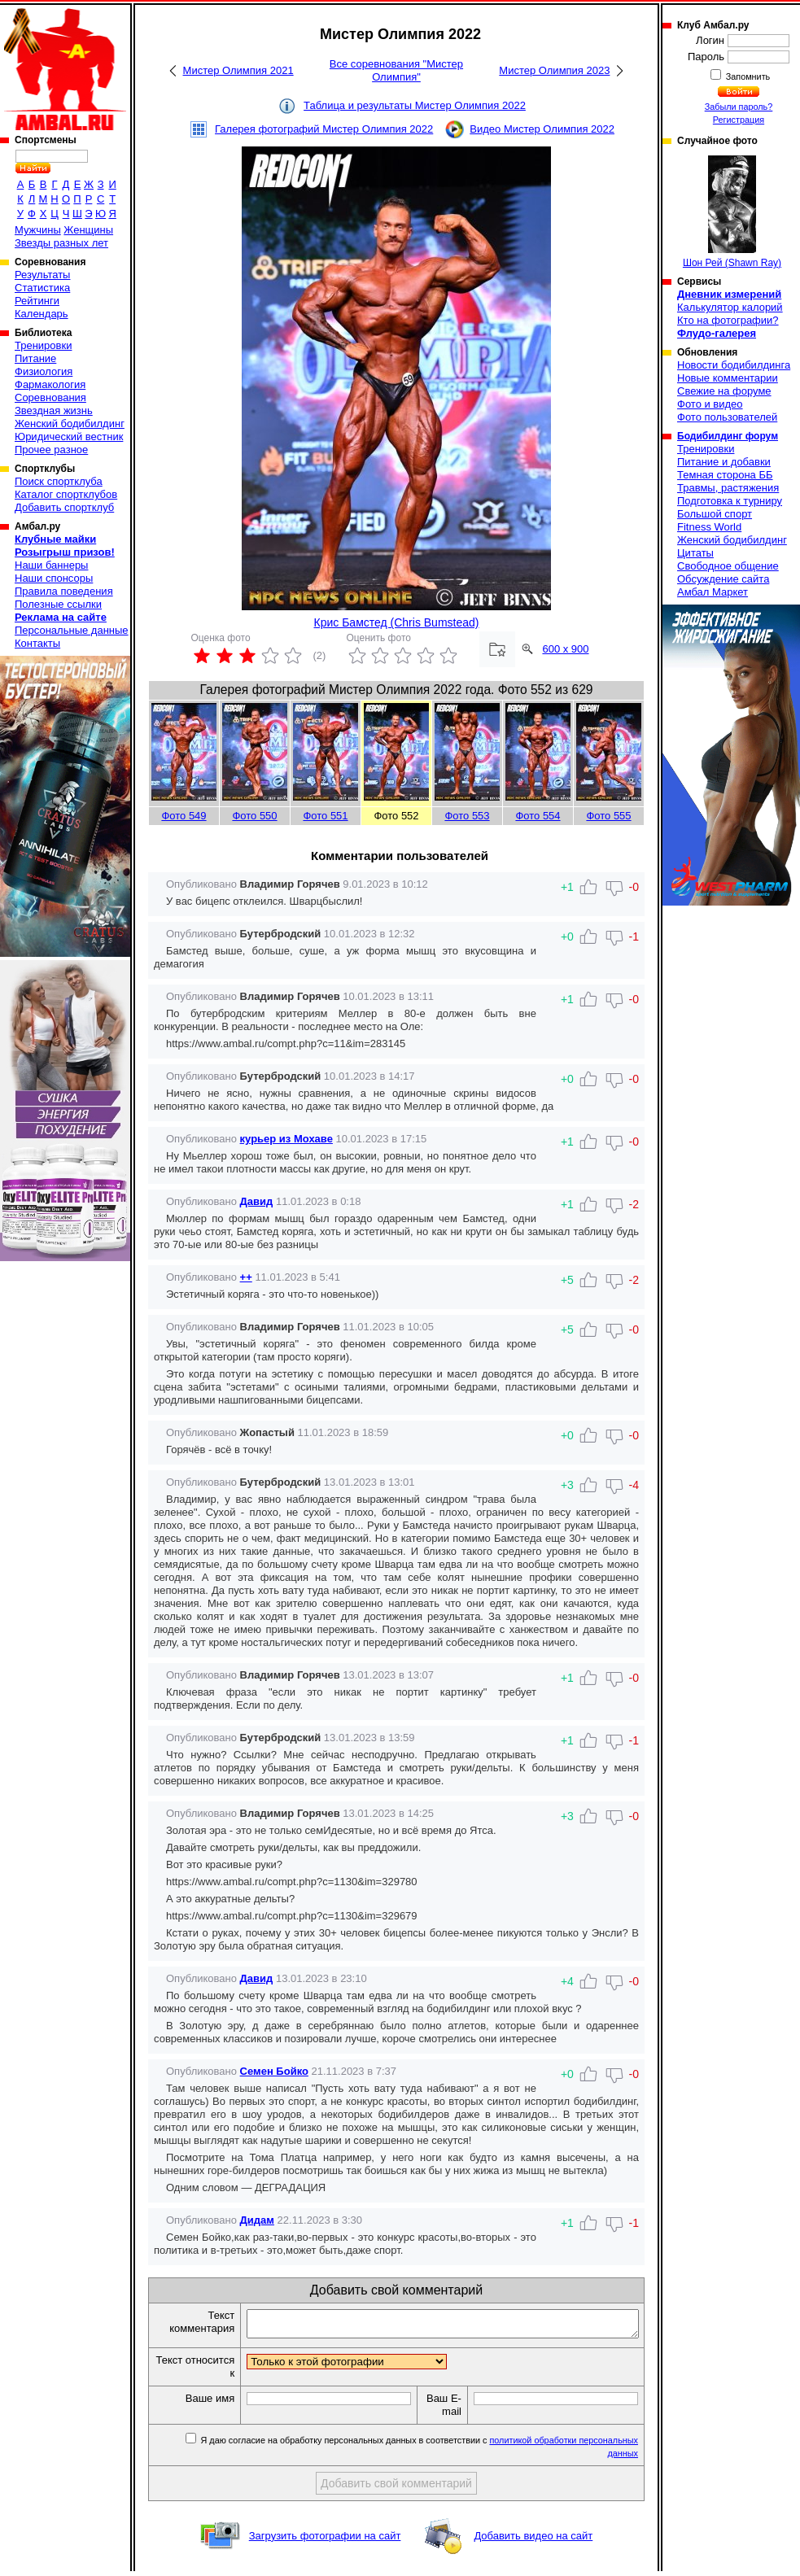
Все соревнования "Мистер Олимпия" (396, 70)
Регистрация (738, 119)
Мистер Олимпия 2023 (554, 70)
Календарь (41, 314)
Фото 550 (254, 816)
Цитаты (695, 553)
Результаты (42, 275)
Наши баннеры (51, 565)
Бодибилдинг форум (727, 436)
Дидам (257, 2220)
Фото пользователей (727, 417)
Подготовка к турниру (729, 501)
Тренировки (43, 345)
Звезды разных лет (61, 243)
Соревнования (50, 397)
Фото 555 (608, 816)
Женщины (88, 230)
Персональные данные (72, 630)
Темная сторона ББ (725, 475)
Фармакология (50, 384)
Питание (35, 358)
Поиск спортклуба (59, 481)
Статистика (42, 288)
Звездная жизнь (54, 410)
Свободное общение (728, 566)
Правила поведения (64, 591)
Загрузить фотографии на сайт (325, 2541)
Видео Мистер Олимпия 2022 (542, 129)
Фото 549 (183, 816)
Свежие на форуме (724, 391)
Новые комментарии (727, 378)
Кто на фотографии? (728, 320)
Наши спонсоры (54, 578)
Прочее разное (51, 449)
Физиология (43, 371)
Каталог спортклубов (66, 494)
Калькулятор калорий (730, 307)
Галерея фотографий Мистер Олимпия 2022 (324, 129)
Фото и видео (710, 404)
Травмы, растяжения (728, 488)
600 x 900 (565, 649)
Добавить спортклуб (64, 507)
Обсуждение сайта (723, 579)
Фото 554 (537, 816)
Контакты (37, 643)
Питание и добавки (724, 462)
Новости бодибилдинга (733, 365)
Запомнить (747, 76)
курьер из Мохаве (286, 1139)
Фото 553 (466, 816)
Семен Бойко (274, 2071)
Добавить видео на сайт (533, 2541)
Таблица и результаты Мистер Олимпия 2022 (415, 105)
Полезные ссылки (58, 604)
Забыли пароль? (739, 106)
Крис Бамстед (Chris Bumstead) (396, 622)
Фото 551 (325, 816)
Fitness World (709, 527)
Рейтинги (37, 301)
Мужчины (38, 230)
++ (246, 1277)
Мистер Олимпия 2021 (238, 70)
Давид (256, 1201)
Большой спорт (714, 514)
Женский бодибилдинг (70, 423)
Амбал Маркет (712, 592)
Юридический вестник (69, 436)
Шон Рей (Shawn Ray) (732, 212)
